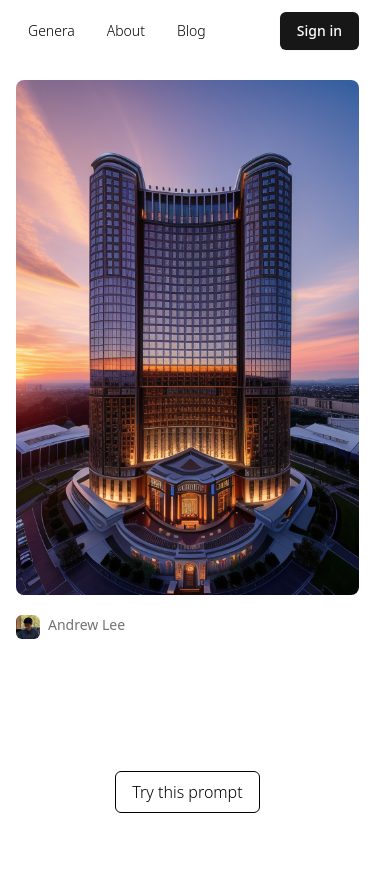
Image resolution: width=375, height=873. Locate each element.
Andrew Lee (86, 624)
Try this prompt (187, 792)
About (126, 30)
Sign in (319, 30)
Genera (51, 30)
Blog (191, 30)
